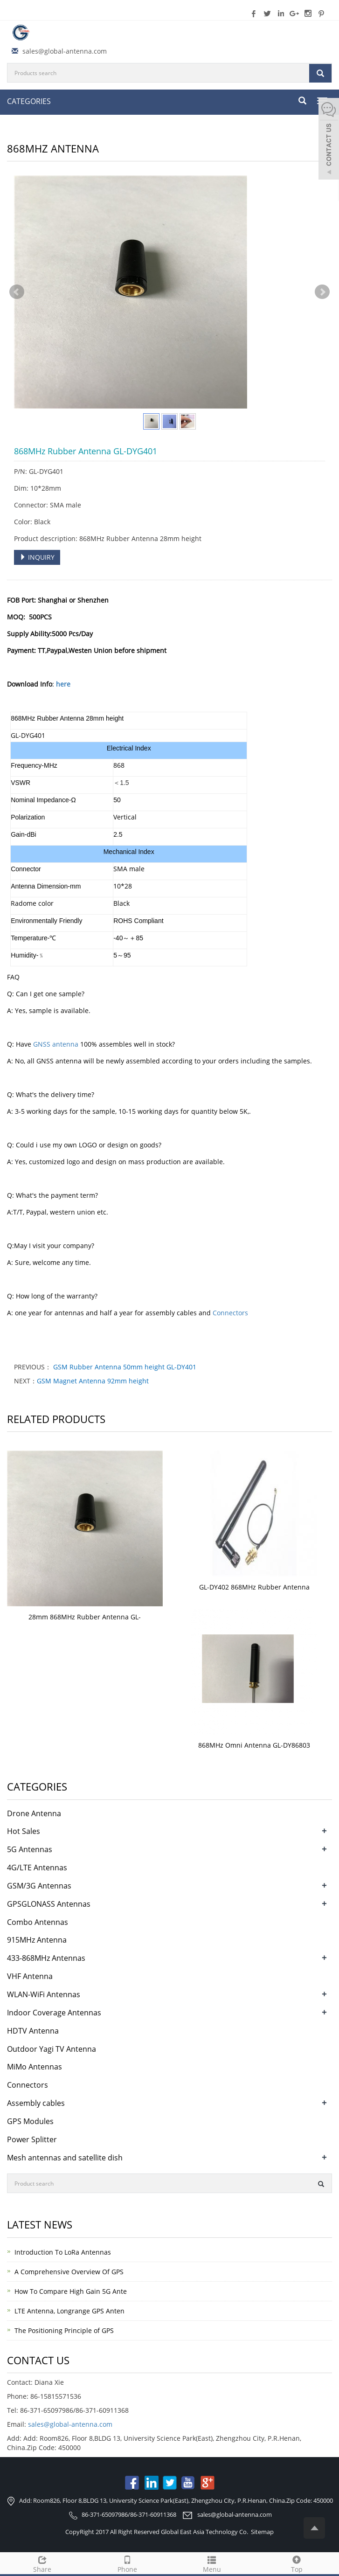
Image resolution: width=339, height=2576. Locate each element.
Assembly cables (36, 2103)
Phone (127, 2563)
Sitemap (262, 2531)
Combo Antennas (37, 1922)
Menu (212, 2563)
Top (296, 2563)
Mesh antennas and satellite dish (65, 2157)
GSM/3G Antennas (39, 1886)
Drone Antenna (34, 1813)
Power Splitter (32, 2139)
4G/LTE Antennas (37, 1867)
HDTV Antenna (33, 2031)
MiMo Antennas (34, 2067)
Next (322, 292)
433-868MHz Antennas (46, 1958)
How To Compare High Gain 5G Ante (70, 2291)
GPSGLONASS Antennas (48, 1904)
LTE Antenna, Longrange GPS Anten (69, 2310)
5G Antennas (29, 1849)
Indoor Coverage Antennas (54, 2012)
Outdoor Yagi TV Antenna (51, 2049)
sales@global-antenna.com (64, 51)
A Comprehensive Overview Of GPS (69, 2271)
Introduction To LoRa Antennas (62, 2252)
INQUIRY (37, 557)
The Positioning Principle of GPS (64, 2330)
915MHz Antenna (37, 1940)
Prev (16, 292)
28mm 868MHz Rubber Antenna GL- (84, 1616)
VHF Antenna (30, 1976)
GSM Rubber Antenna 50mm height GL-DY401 (123, 1366)
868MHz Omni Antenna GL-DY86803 (254, 1745)
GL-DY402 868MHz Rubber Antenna (254, 1587)
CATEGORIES (29, 101)
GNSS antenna (55, 1044)
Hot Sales (23, 1831)
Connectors (230, 1312)
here (63, 684)
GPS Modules (30, 2121)
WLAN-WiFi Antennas (43, 1994)
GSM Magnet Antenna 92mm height (93, 1380)
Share (42, 2563)
